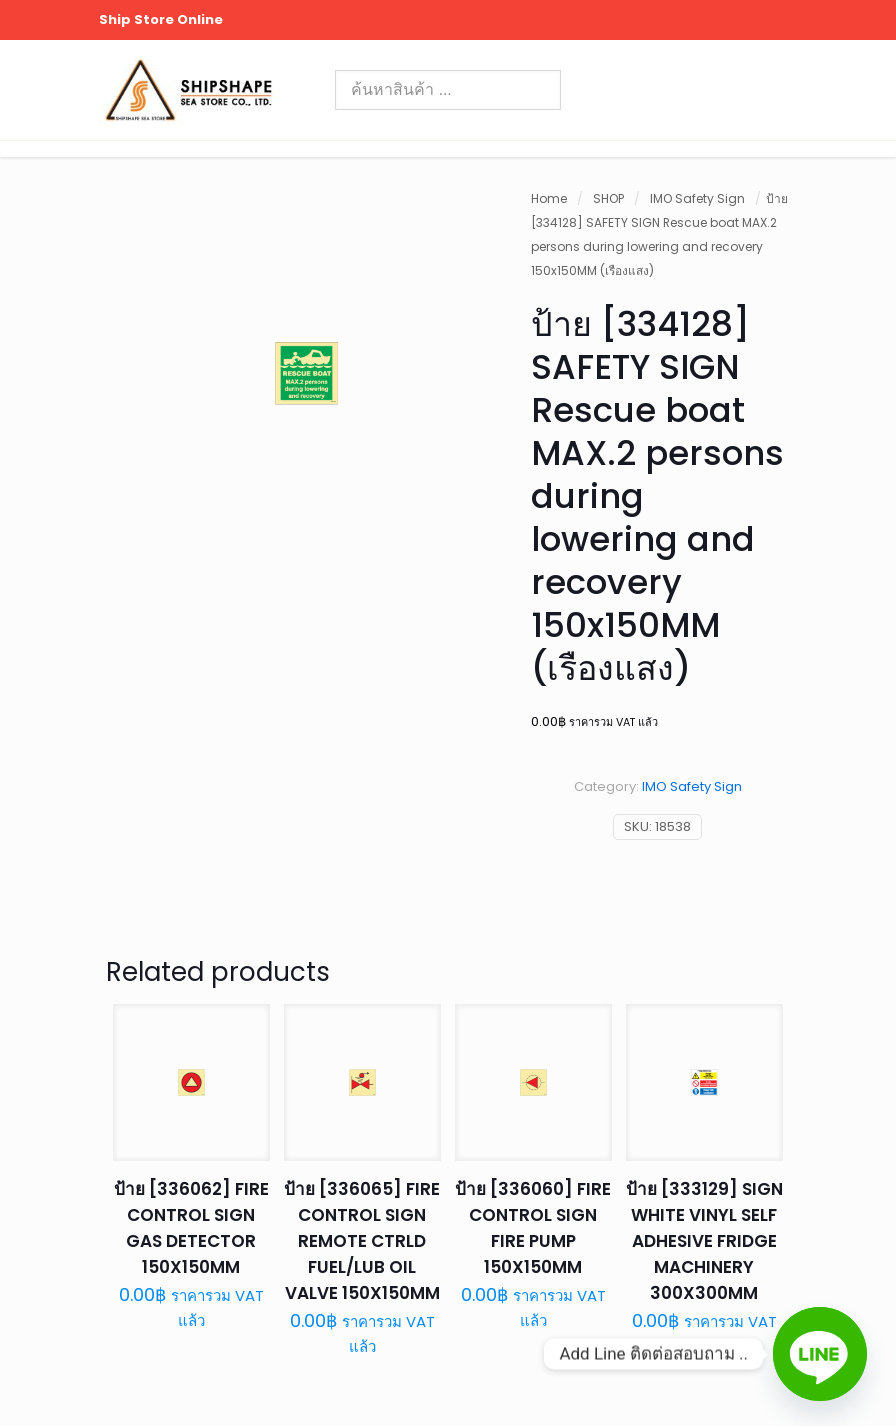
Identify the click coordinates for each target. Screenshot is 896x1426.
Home (549, 198)
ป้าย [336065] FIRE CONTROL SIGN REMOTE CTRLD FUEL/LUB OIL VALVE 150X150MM (362, 1241)
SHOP (608, 198)
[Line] (820, 1354)
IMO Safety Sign (697, 198)
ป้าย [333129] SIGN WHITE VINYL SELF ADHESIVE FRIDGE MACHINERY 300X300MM (704, 1241)
